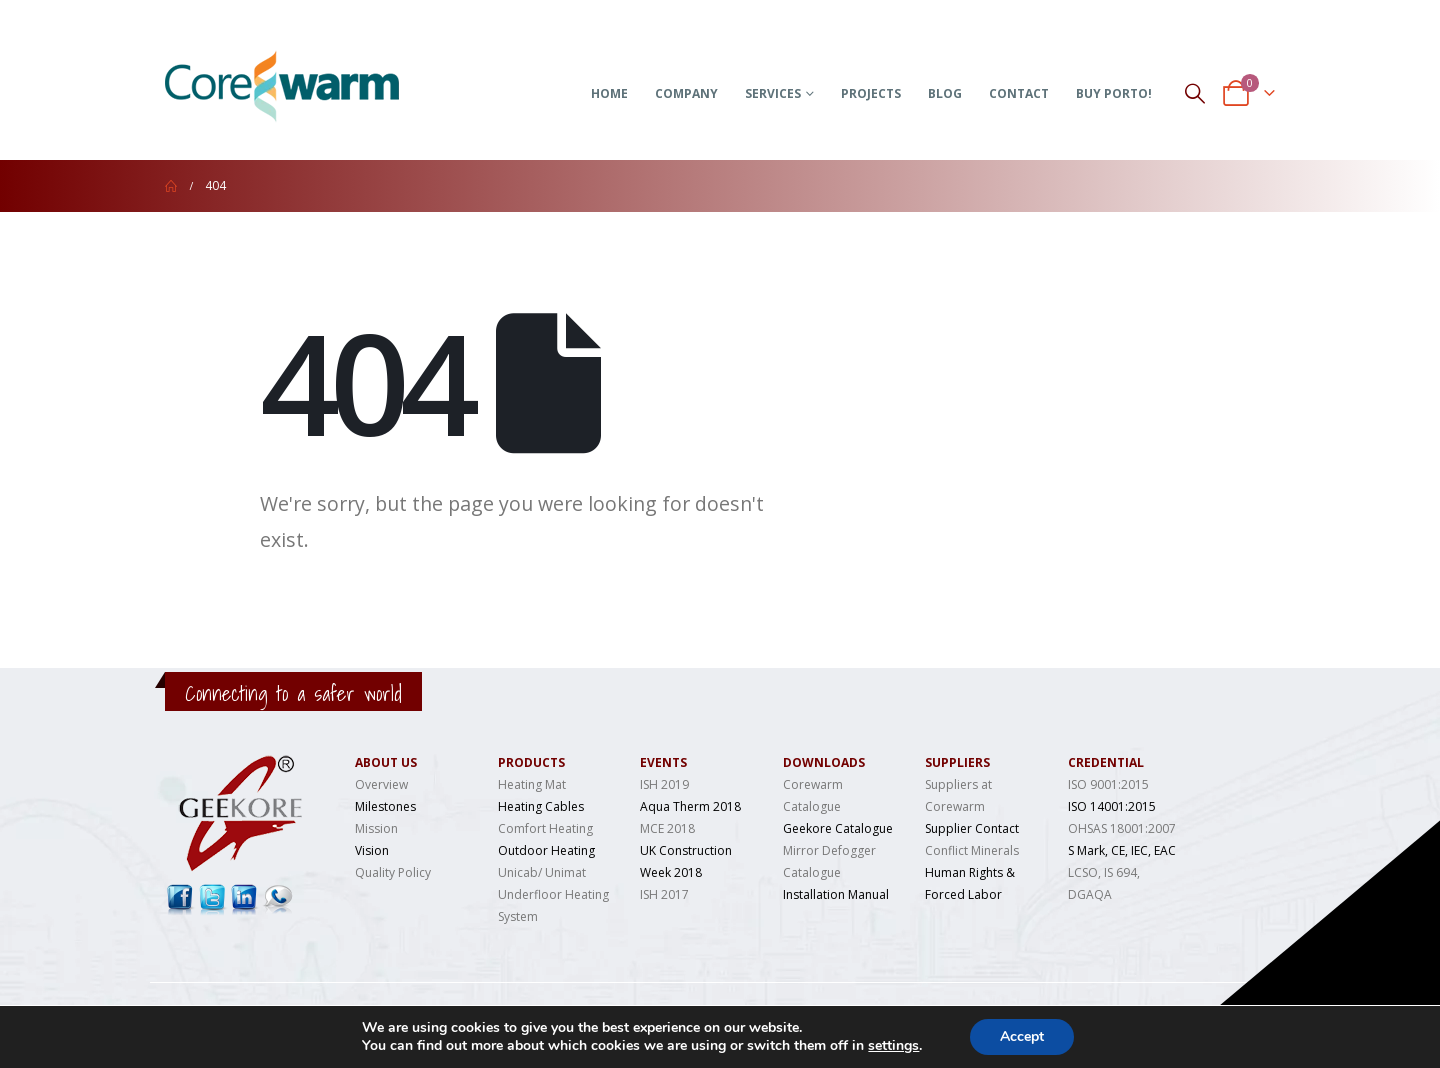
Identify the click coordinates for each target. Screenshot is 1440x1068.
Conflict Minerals (972, 850)
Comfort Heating (545, 828)
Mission (376, 828)
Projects (871, 93)
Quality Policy (393, 872)
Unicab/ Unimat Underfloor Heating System (553, 894)
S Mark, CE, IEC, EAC (1122, 850)
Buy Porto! (1114, 93)
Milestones (385, 806)
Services (773, 93)
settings (893, 1046)
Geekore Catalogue (838, 828)
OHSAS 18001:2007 (1122, 828)
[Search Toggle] (1195, 92)
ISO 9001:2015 (1108, 784)
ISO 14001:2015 (1112, 806)
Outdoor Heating (546, 850)
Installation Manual (836, 894)
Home (609, 93)
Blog (945, 93)
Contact (1019, 93)
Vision (372, 850)
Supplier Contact (972, 828)
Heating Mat (532, 784)
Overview (381, 784)
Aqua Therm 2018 (690, 806)
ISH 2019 (664, 784)
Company (686, 93)
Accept (1022, 1036)
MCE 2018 (667, 828)
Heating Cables (541, 806)
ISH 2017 (664, 894)
